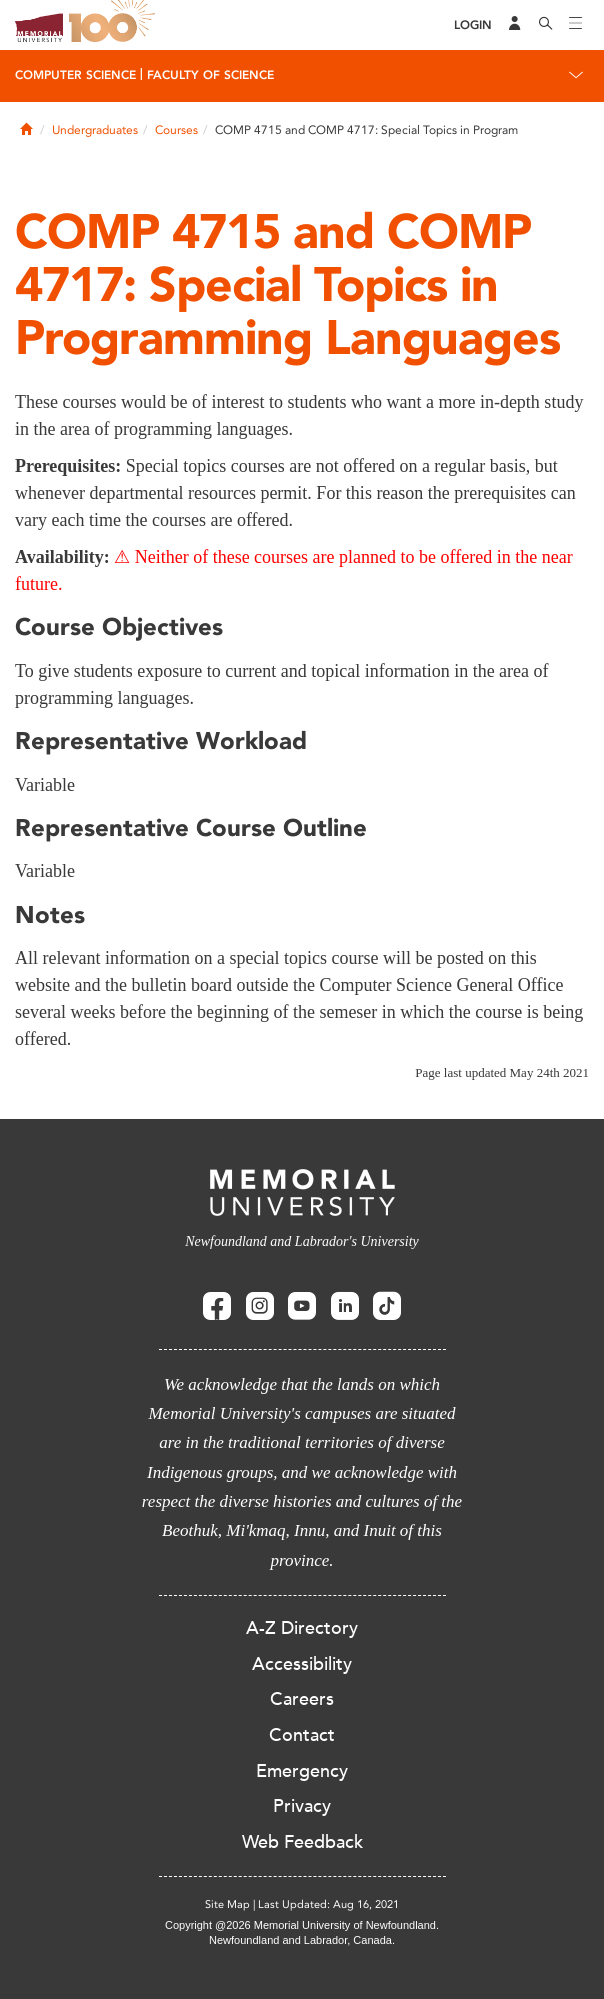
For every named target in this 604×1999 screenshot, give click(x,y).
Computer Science (75, 75)
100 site (115, 25)
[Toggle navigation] (576, 25)
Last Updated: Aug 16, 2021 (328, 1904)
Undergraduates (95, 130)
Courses (176, 130)
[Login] (473, 25)
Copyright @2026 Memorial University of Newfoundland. (302, 1925)
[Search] (546, 25)
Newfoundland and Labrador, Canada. (302, 1940)
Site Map (227, 1904)
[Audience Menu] (515, 25)
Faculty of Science (210, 75)
